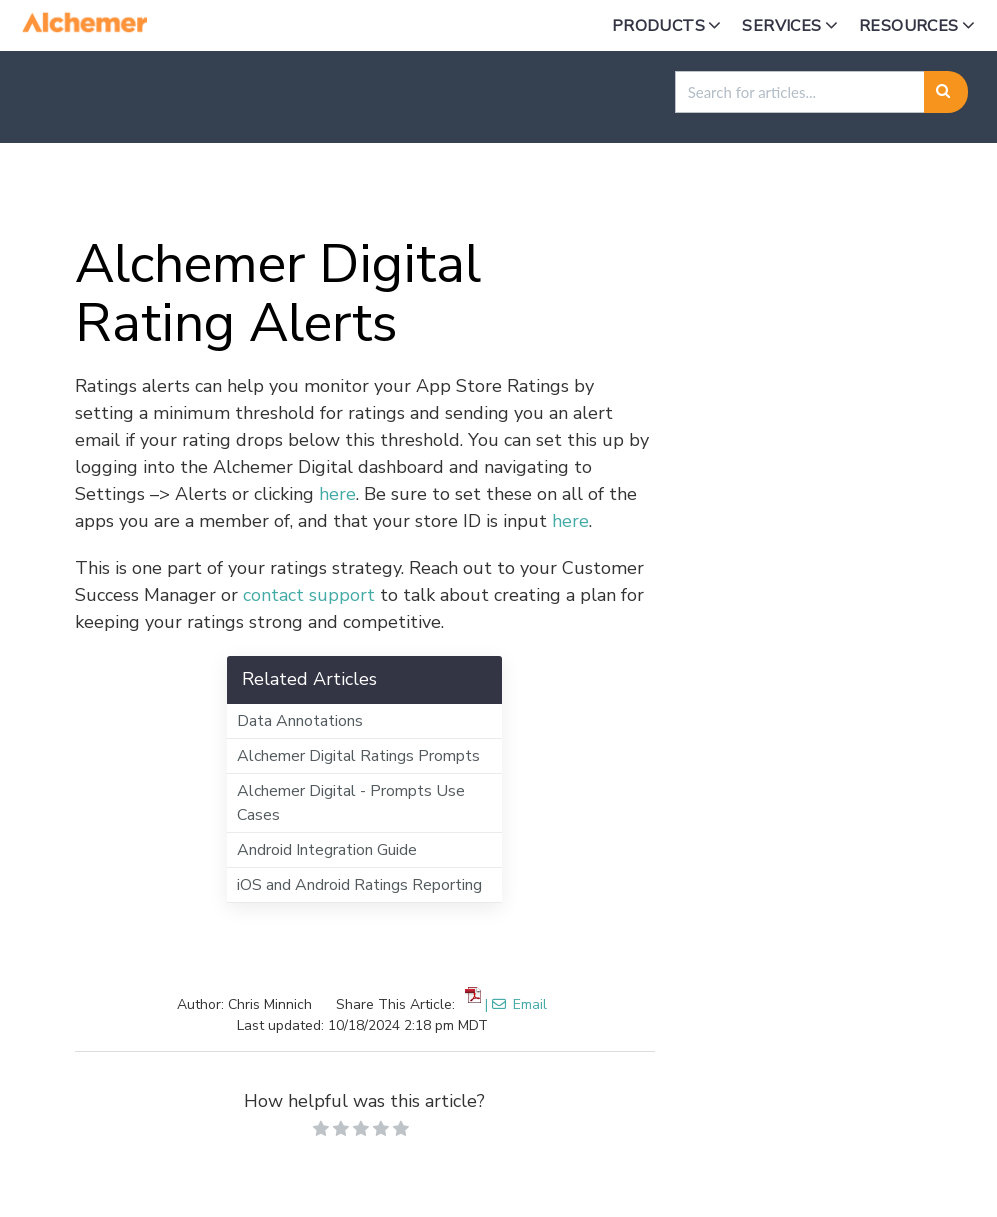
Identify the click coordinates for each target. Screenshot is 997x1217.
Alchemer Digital (243, 190)
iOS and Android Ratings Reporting (359, 885)
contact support (309, 595)
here (337, 494)
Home (120, 190)
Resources (909, 26)
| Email (516, 1004)
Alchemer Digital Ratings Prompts (358, 756)
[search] (800, 92)
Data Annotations (300, 721)
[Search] (946, 92)
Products (658, 26)
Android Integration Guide (327, 850)
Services (781, 26)
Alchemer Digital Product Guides (473, 190)
